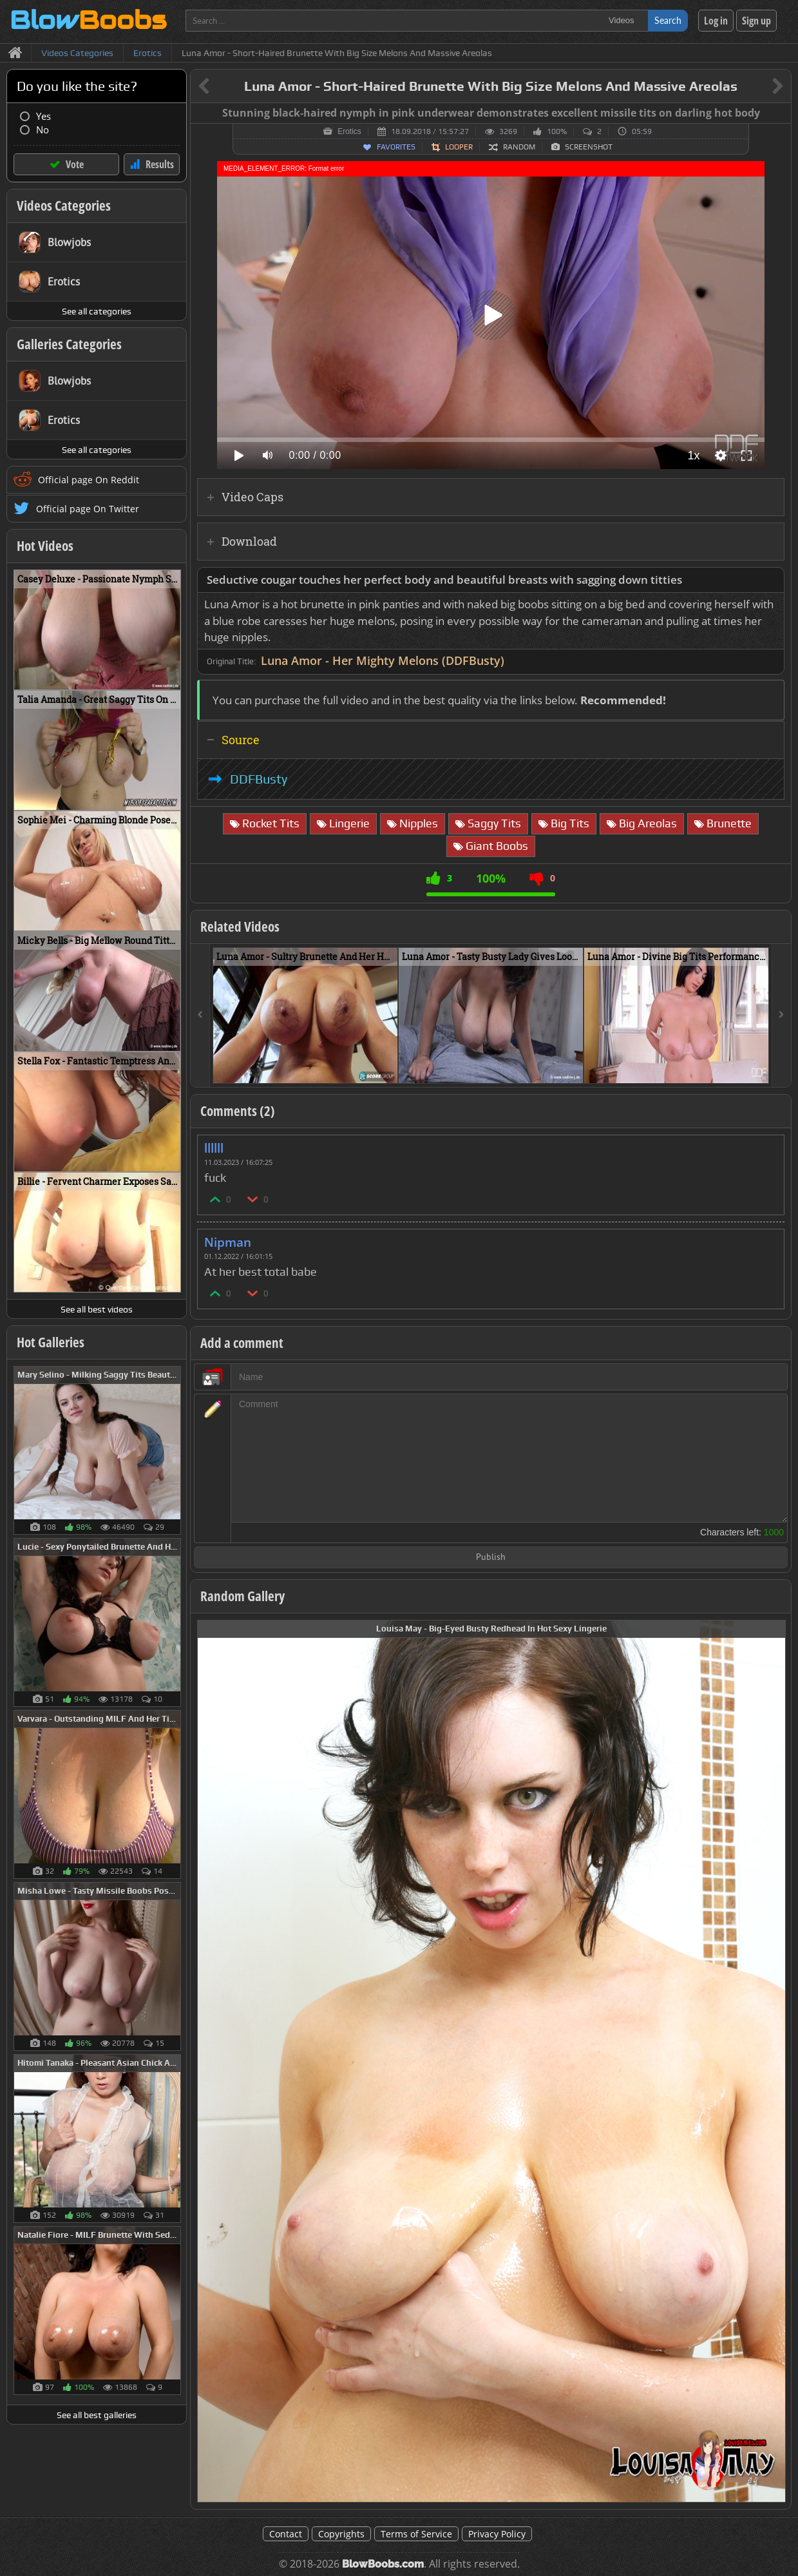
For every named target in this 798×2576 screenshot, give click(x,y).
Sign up (756, 21)
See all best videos (97, 1309)
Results (160, 164)
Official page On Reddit (88, 480)
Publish (491, 1557)
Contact (285, 2534)
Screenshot (589, 146)
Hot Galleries (50, 1342)
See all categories (96, 311)
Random (519, 146)
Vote (75, 164)
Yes (43, 116)
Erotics (349, 131)
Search (667, 20)
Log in (716, 21)
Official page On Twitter (87, 509)
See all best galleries (97, 2415)
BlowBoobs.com (383, 2564)
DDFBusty (258, 779)
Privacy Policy (497, 2534)
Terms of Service (416, 2534)
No (42, 130)
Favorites (396, 146)
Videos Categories (64, 206)
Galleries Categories (69, 344)
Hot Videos (45, 546)
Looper (459, 146)
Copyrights (341, 2534)
